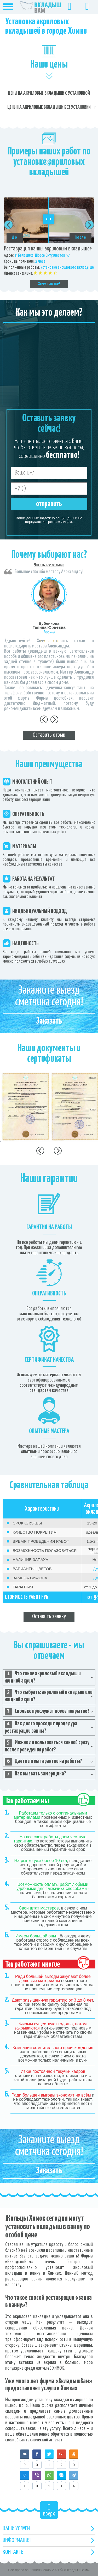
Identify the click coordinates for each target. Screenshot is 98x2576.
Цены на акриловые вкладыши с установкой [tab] (49, 93)
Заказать (49, 1021)
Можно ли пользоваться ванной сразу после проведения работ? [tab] (47, 1746)
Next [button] (89, 224)
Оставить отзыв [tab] (49, 735)
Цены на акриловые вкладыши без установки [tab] (49, 107)
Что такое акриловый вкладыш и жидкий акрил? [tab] (43, 1677)
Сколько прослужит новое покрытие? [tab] (47, 1711)
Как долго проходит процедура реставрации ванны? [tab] (41, 1727)
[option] (49, 242)
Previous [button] (8, 224)
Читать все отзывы (49, 565)
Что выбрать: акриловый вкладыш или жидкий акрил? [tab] (49, 1696)
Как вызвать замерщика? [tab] (35, 1774)
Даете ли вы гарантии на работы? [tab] (43, 1762)
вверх (49, 2510)
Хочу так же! (49, 283)
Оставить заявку (49, 1616)
